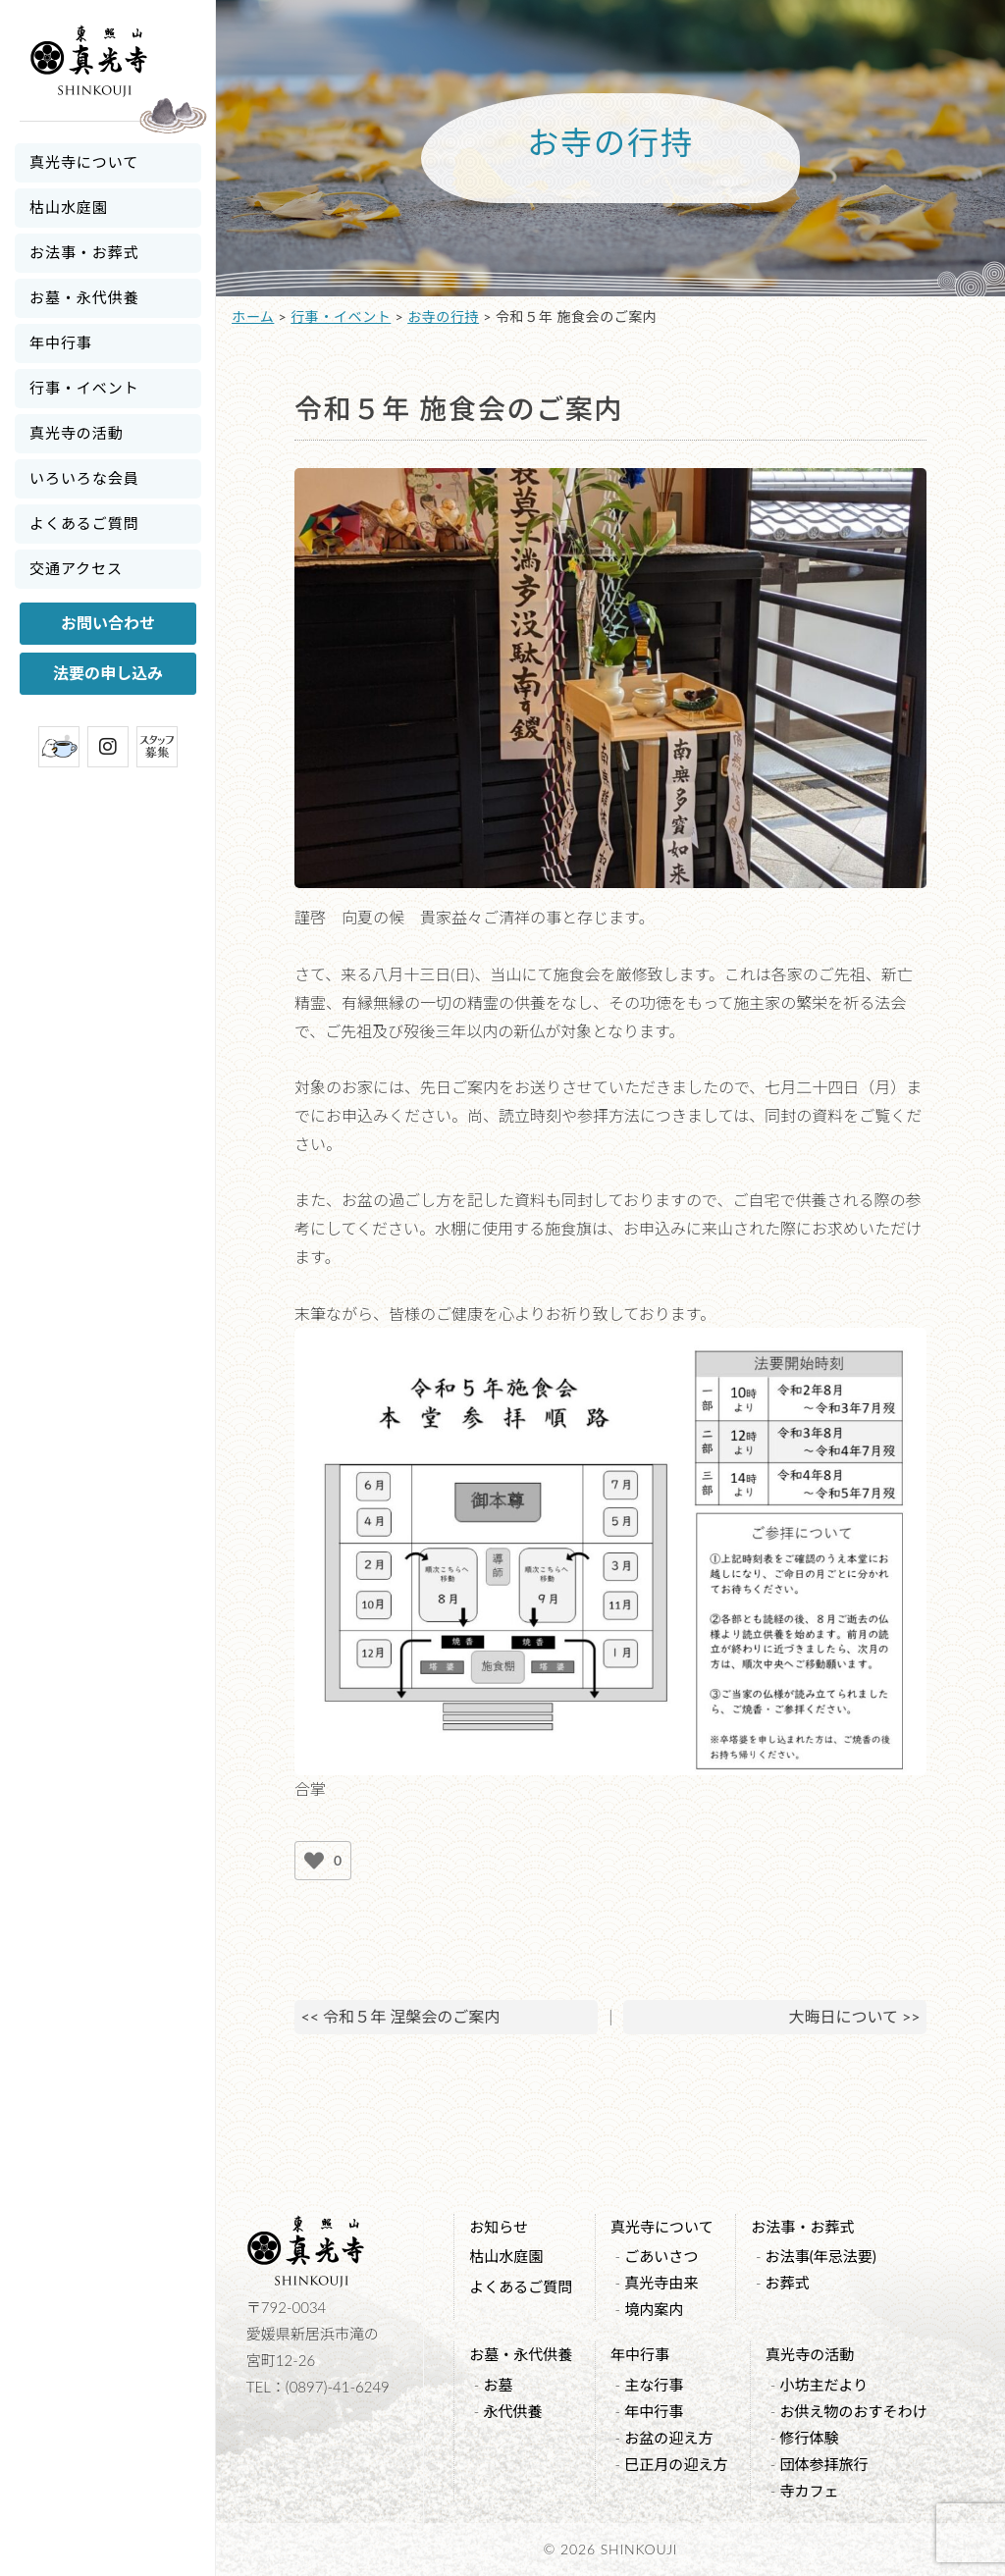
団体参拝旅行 (823, 2464)
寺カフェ (808, 2490)
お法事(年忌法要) (821, 2256)
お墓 (497, 2384)
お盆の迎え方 (668, 2437)
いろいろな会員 (84, 478)
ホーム (253, 316)
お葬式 (788, 2282)
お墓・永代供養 (84, 297)
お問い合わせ (108, 622)
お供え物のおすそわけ (852, 2411)
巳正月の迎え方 (675, 2464)
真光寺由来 (661, 2282)
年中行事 (60, 342)
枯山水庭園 (68, 207)
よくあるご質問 (84, 523)
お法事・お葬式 (84, 252)
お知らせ (498, 2226)
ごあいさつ (661, 2256)
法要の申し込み (108, 672)
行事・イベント (84, 387)
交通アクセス (76, 568)
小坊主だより (823, 2384)
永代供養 (512, 2411)
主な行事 (653, 2384)
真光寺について (83, 162)
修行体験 (808, 2437)
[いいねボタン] (314, 1860)
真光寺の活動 (76, 433)
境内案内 (653, 2309)
